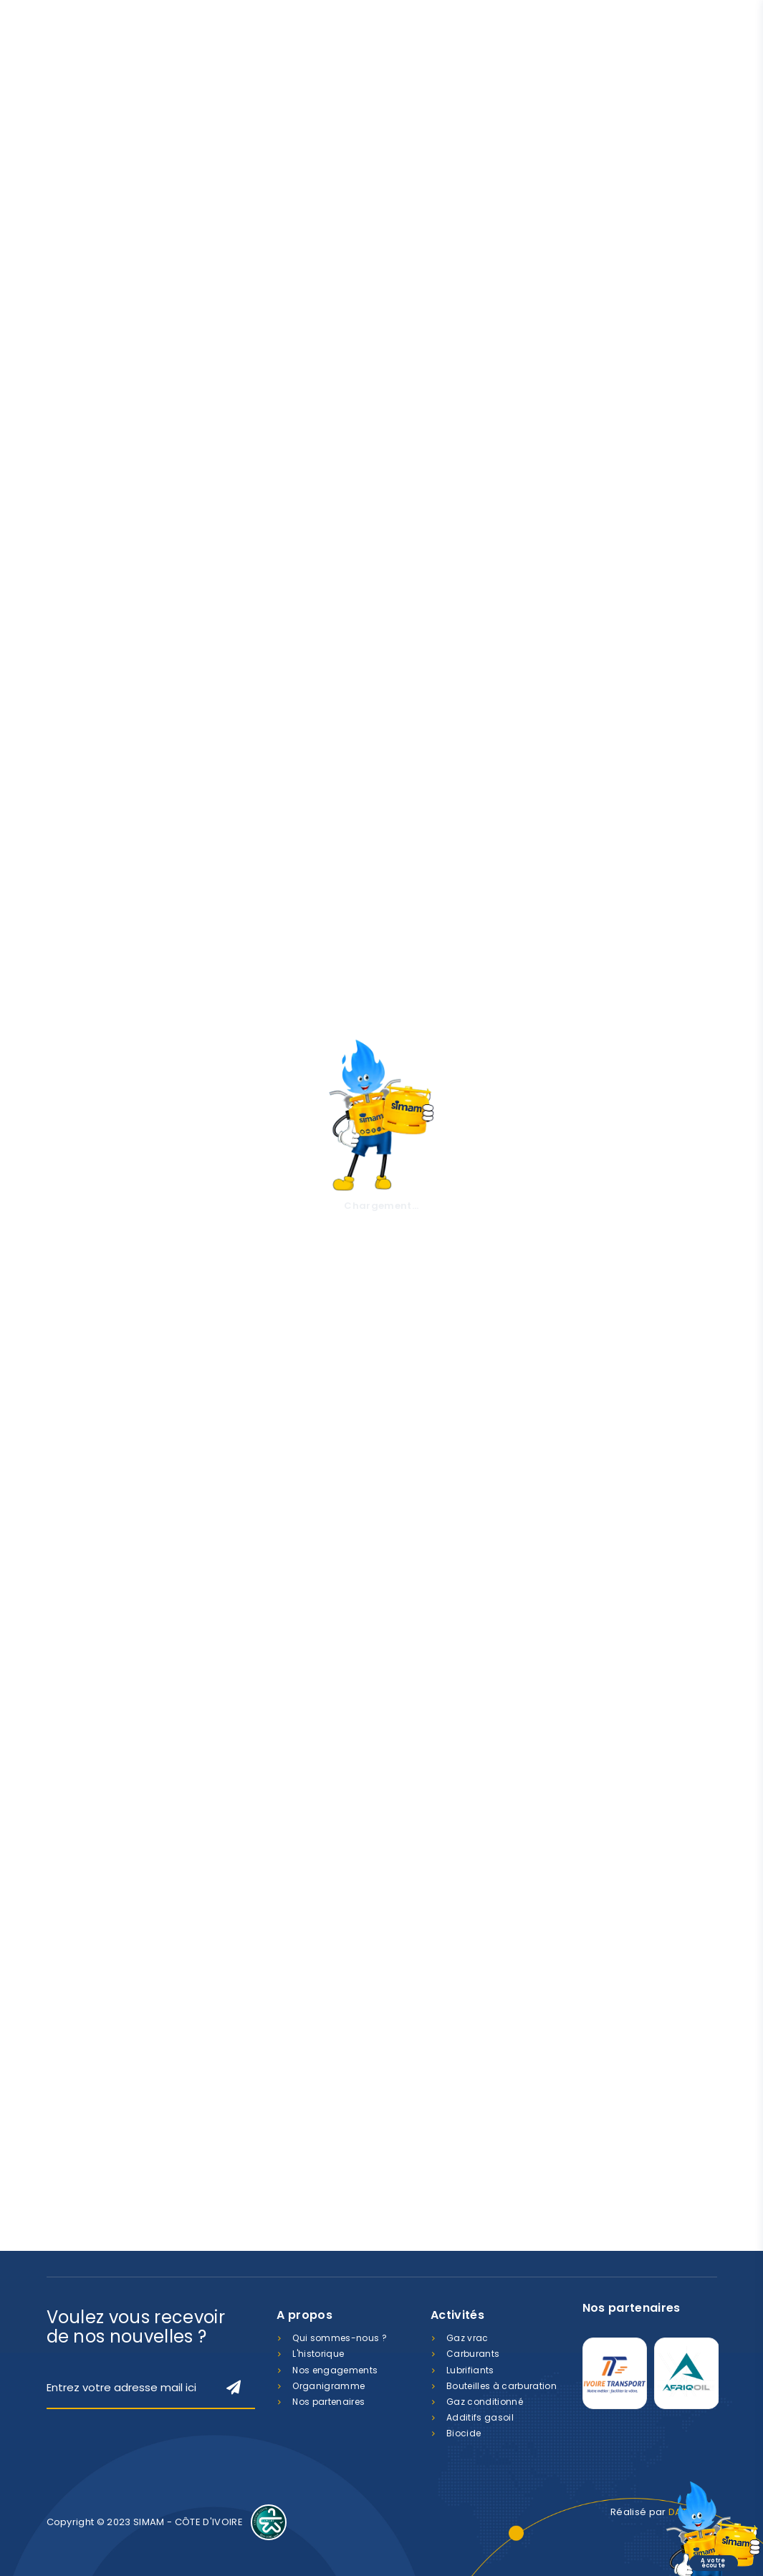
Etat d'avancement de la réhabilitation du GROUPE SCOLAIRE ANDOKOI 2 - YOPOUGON (123, 1792)
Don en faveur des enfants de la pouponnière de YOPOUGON (287, 1785)
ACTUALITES (150, 1745)
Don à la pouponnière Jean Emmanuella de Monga (457, 1785)
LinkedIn (703, 2215)
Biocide (463, 2433)
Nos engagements (335, 2370)
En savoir (209, 1121)
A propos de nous (107, 784)
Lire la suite (97, 1953)
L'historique (318, 2354)
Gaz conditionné (484, 2402)
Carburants (472, 2354)
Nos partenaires (328, 2402)
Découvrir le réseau (491, 1463)
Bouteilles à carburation (501, 2386)
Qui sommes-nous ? (339, 2338)
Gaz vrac (467, 2338)
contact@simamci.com (519, 2220)
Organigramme (328, 2386)
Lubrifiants (470, 2370)
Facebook (652, 2215)
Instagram (677, 2215)
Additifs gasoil (480, 2417)
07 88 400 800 (308, 2220)
